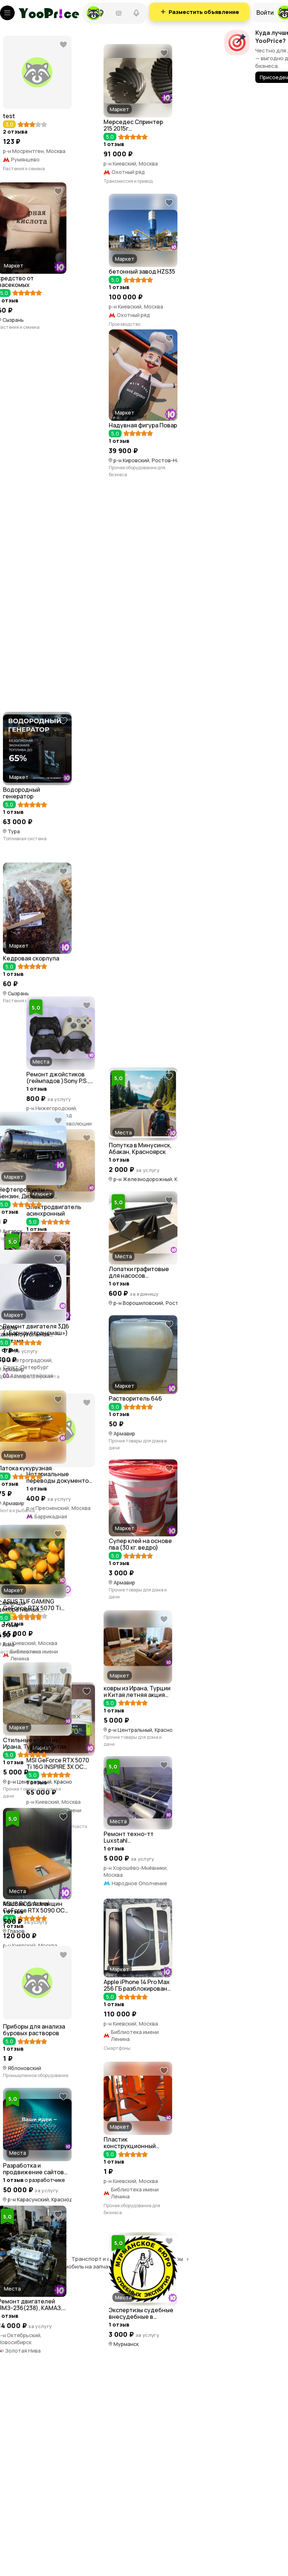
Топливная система (25, 948)
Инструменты (18, 1406)
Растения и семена (24, 168)
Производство (19, 637)
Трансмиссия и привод (30, 336)
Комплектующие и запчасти (33, 1885)
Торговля (16, 2466)
